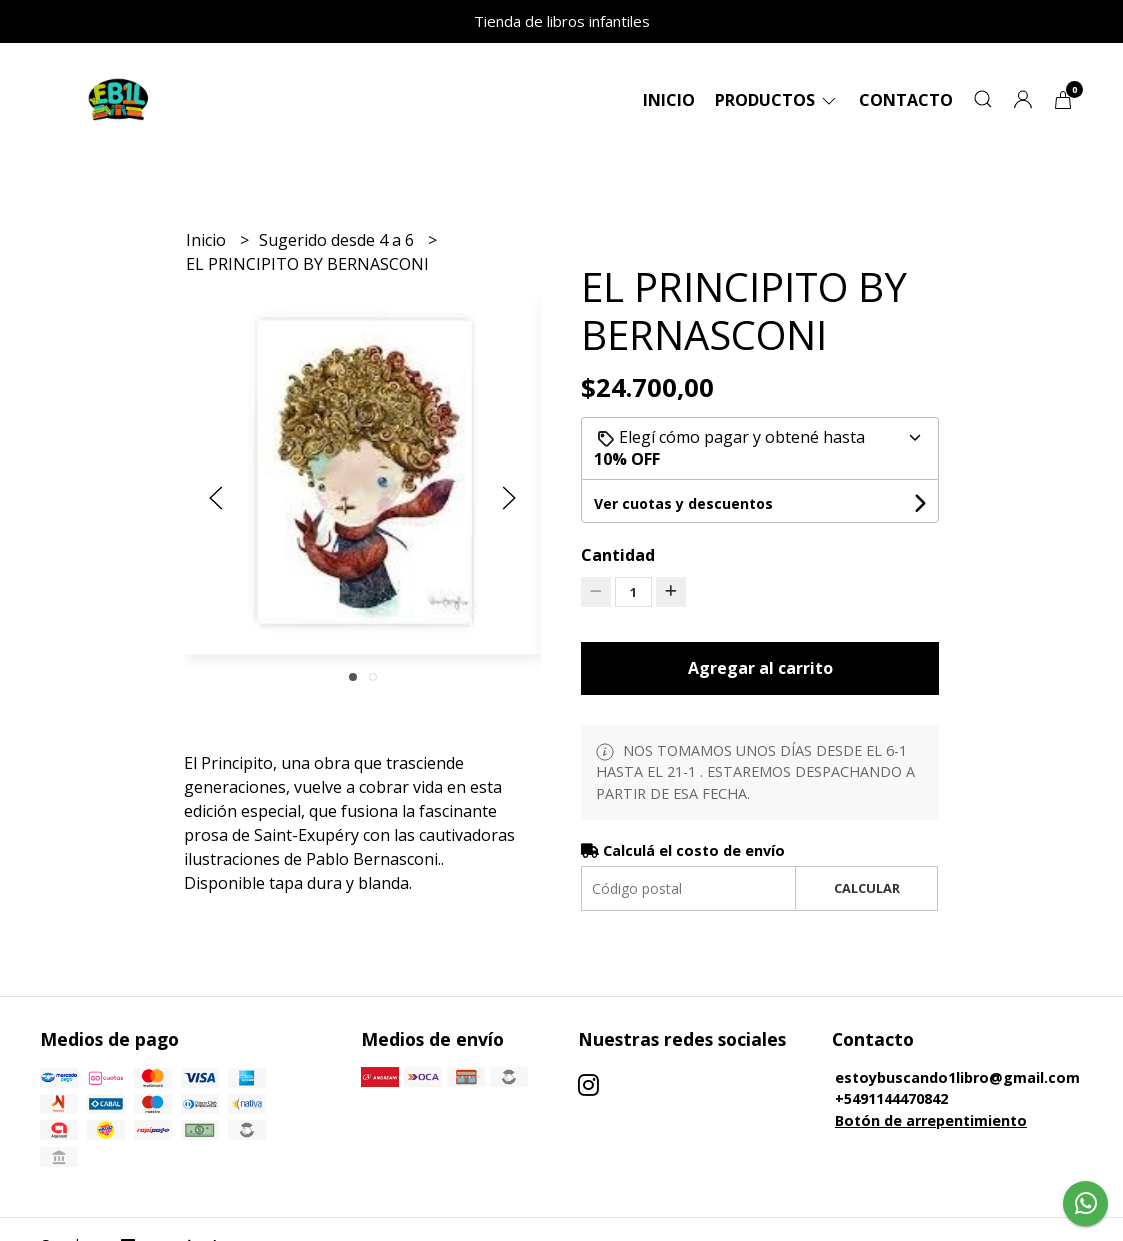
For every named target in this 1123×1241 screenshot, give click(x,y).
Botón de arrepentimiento (931, 1120)
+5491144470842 (891, 1098)
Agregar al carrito (760, 668)
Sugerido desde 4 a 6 (338, 240)
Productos (777, 100)
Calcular (867, 888)
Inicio (669, 100)
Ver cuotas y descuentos (683, 503)
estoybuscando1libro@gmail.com (957, 1077)
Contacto (906, 100)
